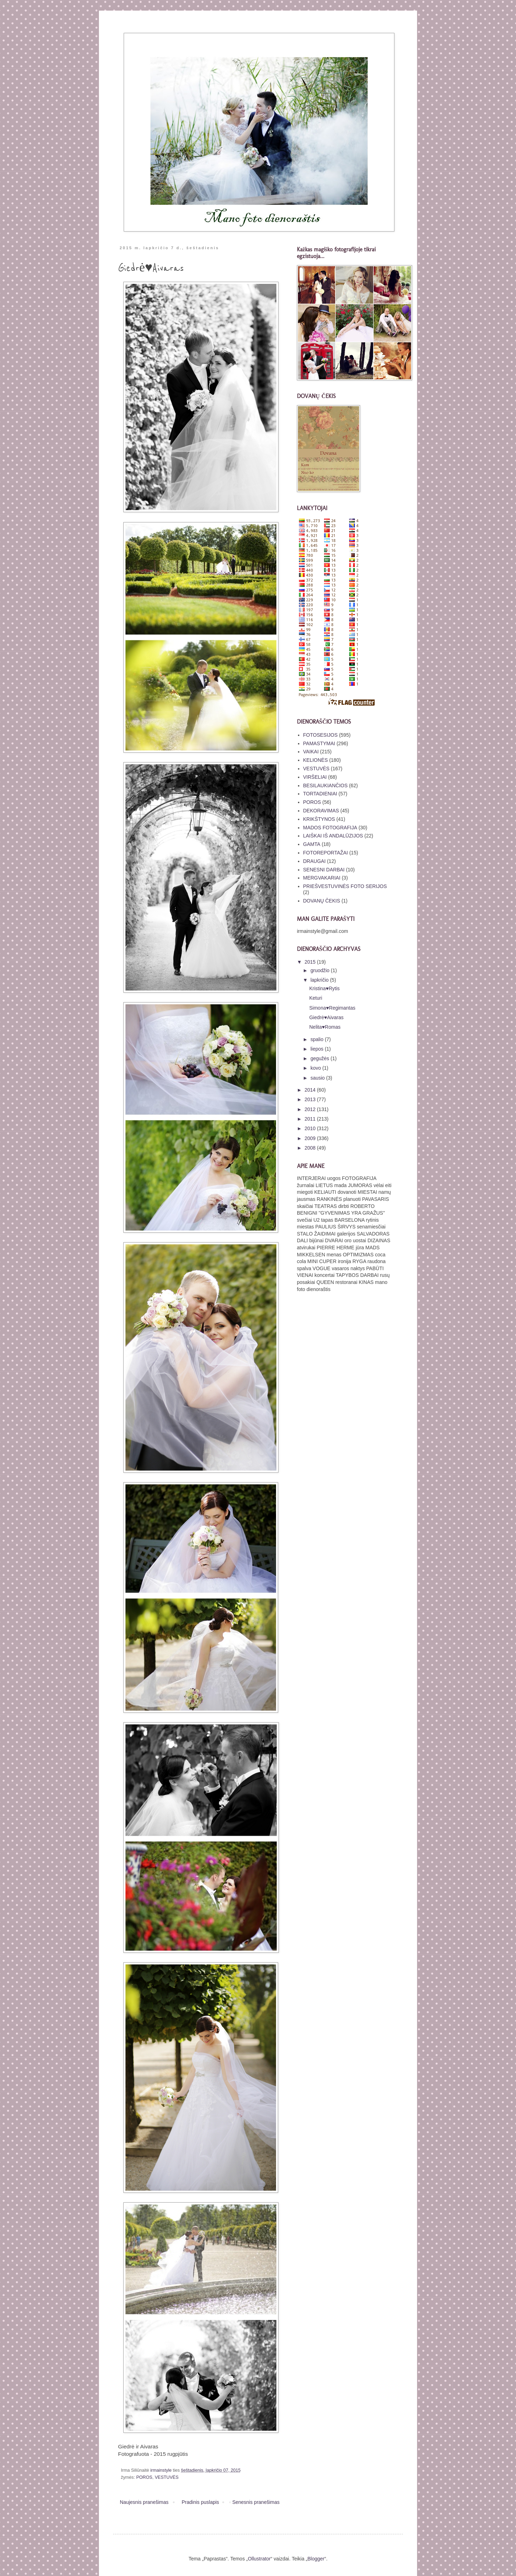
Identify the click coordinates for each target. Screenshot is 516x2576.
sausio (318, 1078)
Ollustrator (259, 2559)
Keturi (315, 998)
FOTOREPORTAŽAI (325, 852)
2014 (311, 1090)
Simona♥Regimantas (332, 1008)
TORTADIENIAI (320, 793)
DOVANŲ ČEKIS (321, 901)
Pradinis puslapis (200, 2502)
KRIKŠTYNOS (319, 819)
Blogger (315, 2559)
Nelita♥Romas (324, 1027)
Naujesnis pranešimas (144, 2502)
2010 (311, 1128)
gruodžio (320, 970)
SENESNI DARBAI (324, 869)
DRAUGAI (314, 861)
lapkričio (320, 980)
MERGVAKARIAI (322, 878)
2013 (311, 1099)
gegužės (320, 1058)
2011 (311, 1119)
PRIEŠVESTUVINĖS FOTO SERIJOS (345, 886)
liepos (317, 1049)
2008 (311, 1148)
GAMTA (312, 844)
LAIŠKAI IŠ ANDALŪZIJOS (333, 836)
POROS (144, 2477)
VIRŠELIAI (315, 777)
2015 (311, 962)
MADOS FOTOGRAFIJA (330, 827)
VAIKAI (311, 751)
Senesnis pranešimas (256, 2502)
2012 (311, 1109)
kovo (316, 1068)
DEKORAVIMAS (321, 810)
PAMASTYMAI (319, 743)
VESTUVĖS (166, 2477)
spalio (317, 1039)
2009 (311, 1138)
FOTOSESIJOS (320, 735)
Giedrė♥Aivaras (326, 1017)
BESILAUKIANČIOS (325, 785)
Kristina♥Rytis (324, 988)
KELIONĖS (315, 760)
